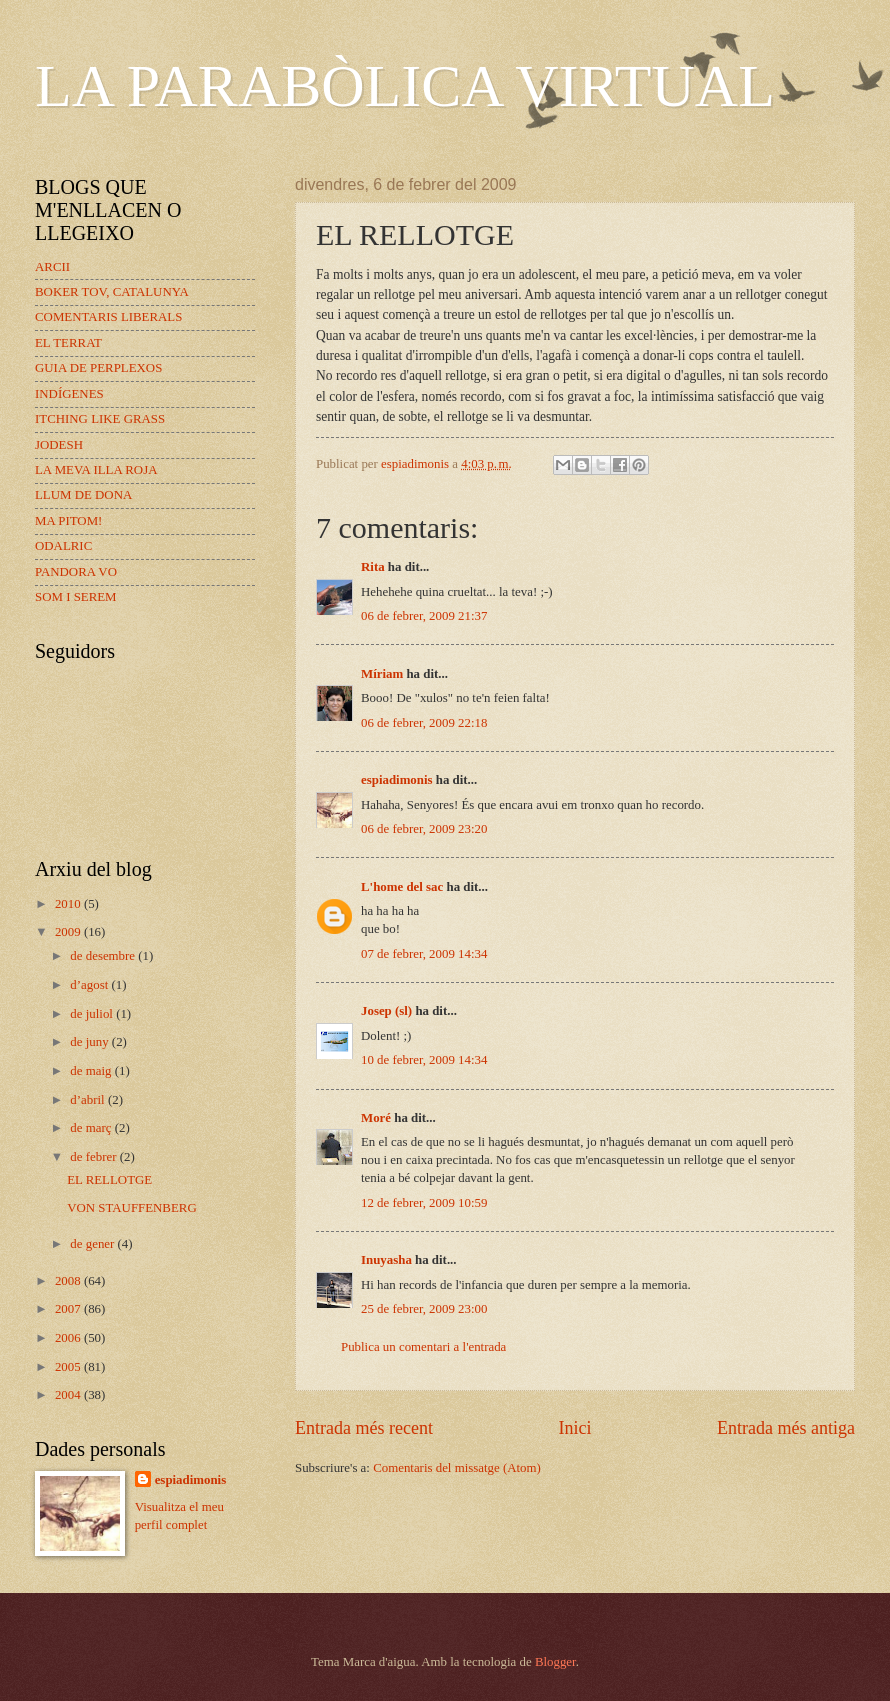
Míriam (382, 674)
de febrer (94, 1157)
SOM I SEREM (76, 597)
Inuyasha (386, 1260)
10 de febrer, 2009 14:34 (424, 1060)
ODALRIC (63, 546)
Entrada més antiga (786, 1428)
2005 (69, 1367)
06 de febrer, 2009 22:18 (424, 723)
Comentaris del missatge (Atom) (457, 1468)
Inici (574, 1428)
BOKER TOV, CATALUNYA (112, 292)
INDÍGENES (69, 394)
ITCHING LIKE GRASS (100, 419)
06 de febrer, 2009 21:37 (424, 616)
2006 (69, 1338)
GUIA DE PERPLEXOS (98, 368)
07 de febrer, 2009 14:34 (424, 954)
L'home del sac (402, 887)
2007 (69, 1309)
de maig (92, 1071)
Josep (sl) (386, 1011)
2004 (69, 1395)
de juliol (93, 1014)
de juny (90, 1042)
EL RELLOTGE (109, 1180)
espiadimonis (397, 780)
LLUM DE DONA (83, 495)
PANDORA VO (76, 572)
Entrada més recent (364, 1428)
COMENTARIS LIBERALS (108, 317)
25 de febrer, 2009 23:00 (424, 1309)
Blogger (555, 1662)
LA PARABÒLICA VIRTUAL (405, 86)
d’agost (90, 985)
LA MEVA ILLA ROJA (96, 470)
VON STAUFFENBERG (132, 1208)
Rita (373, 567)
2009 (69, 932)
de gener (93, 1244)
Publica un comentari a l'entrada (423, 1347)
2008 (69, 1281)
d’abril (89, 1100)
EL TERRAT (68, 343)
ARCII (52, 267)
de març (92, 1128)
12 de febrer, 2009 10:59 (424, 1203)
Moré (376, 1118)
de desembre (104, 956)
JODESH (59, 445)
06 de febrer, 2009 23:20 (424, 829)
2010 (69, 904)
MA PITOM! (68, 521)
